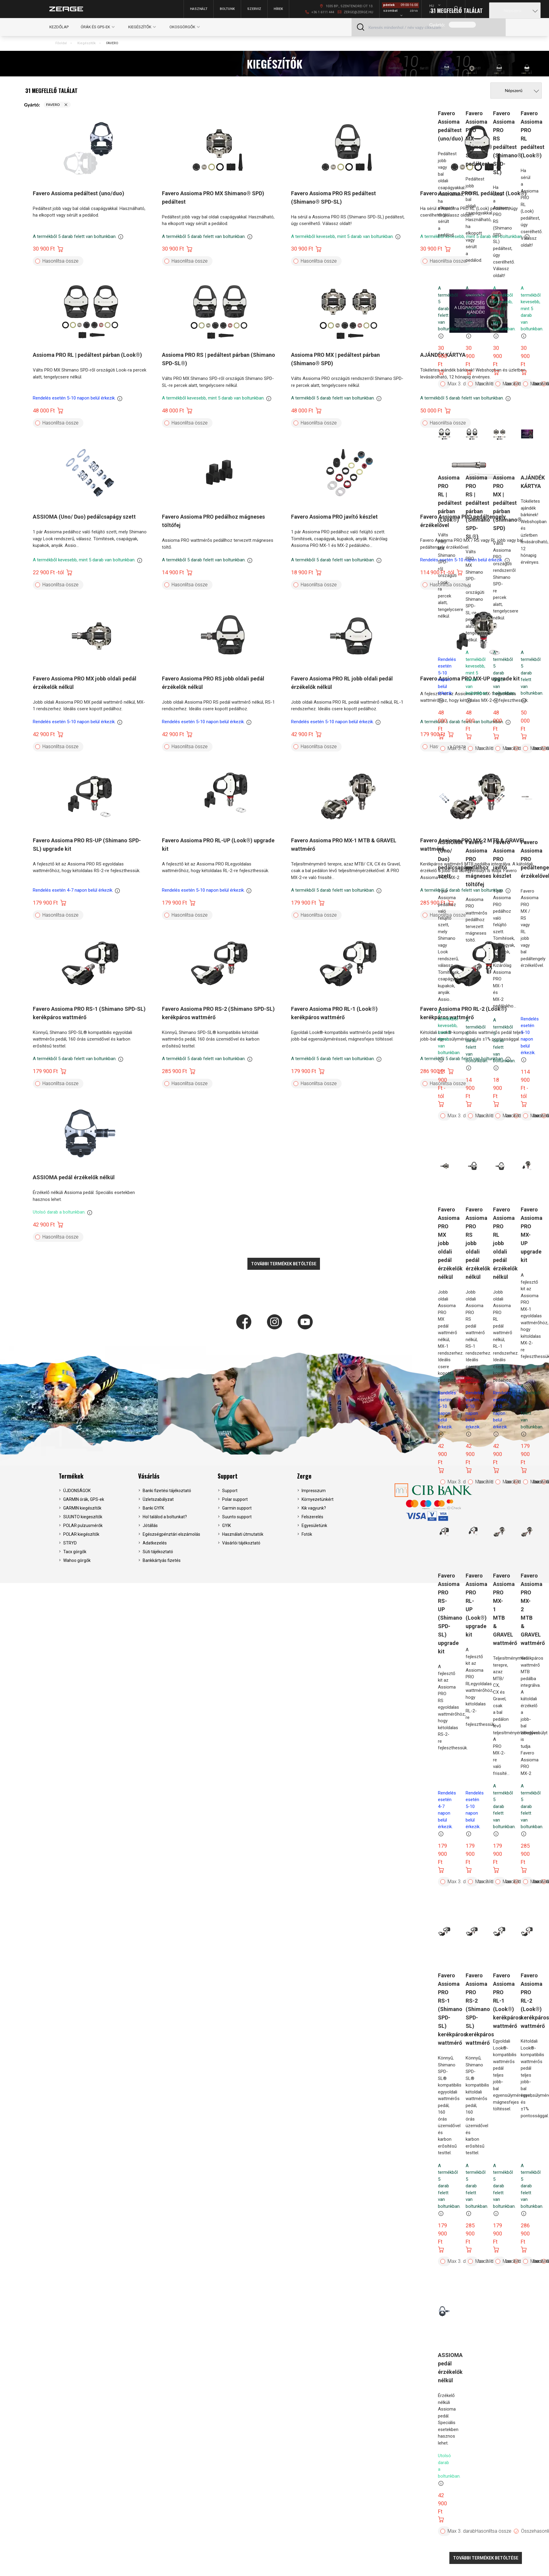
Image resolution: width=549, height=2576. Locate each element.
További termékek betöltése (485, 2558)
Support (227, 1475)
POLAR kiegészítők (81, 1534)
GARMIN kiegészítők (82, 1508)
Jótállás (150, 1525)
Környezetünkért (317, 1499)
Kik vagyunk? (314, 1508)
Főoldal (61, 43)
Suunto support (237, 1516)
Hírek (278, 9)
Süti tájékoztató (158, 1551)
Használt (198, 9)
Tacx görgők (74, 1551)
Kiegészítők (86, 43)
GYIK (226, 1525)
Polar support (235, 1499)
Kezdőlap (59, 27)
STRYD (70, 1543)
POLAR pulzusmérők (83, 1525)
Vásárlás (149, 1475)
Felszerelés (312, 1516)
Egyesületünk (314, 1525)
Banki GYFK (153, 1508)
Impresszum (314, 1490)
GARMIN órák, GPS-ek (83, 1499)
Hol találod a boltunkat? (165, 1516)
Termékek (71, 1475)
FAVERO (112, 43)
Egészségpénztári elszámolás (171, 1534)
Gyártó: (437, 24)
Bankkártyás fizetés (162, 1560)
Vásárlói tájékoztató (241, 1543)
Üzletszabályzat (158, 1499)
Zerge (304, 1475)
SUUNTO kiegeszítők (82, 1516)
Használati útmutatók (242, 1534)
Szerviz (254, 9)
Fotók (307, 1534)
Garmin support (237, 1508)
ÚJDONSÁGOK (77, 1490)
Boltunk (227, 9)
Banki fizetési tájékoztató (167, 1490)
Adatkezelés (155, 1543)
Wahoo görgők (77, 1560)
